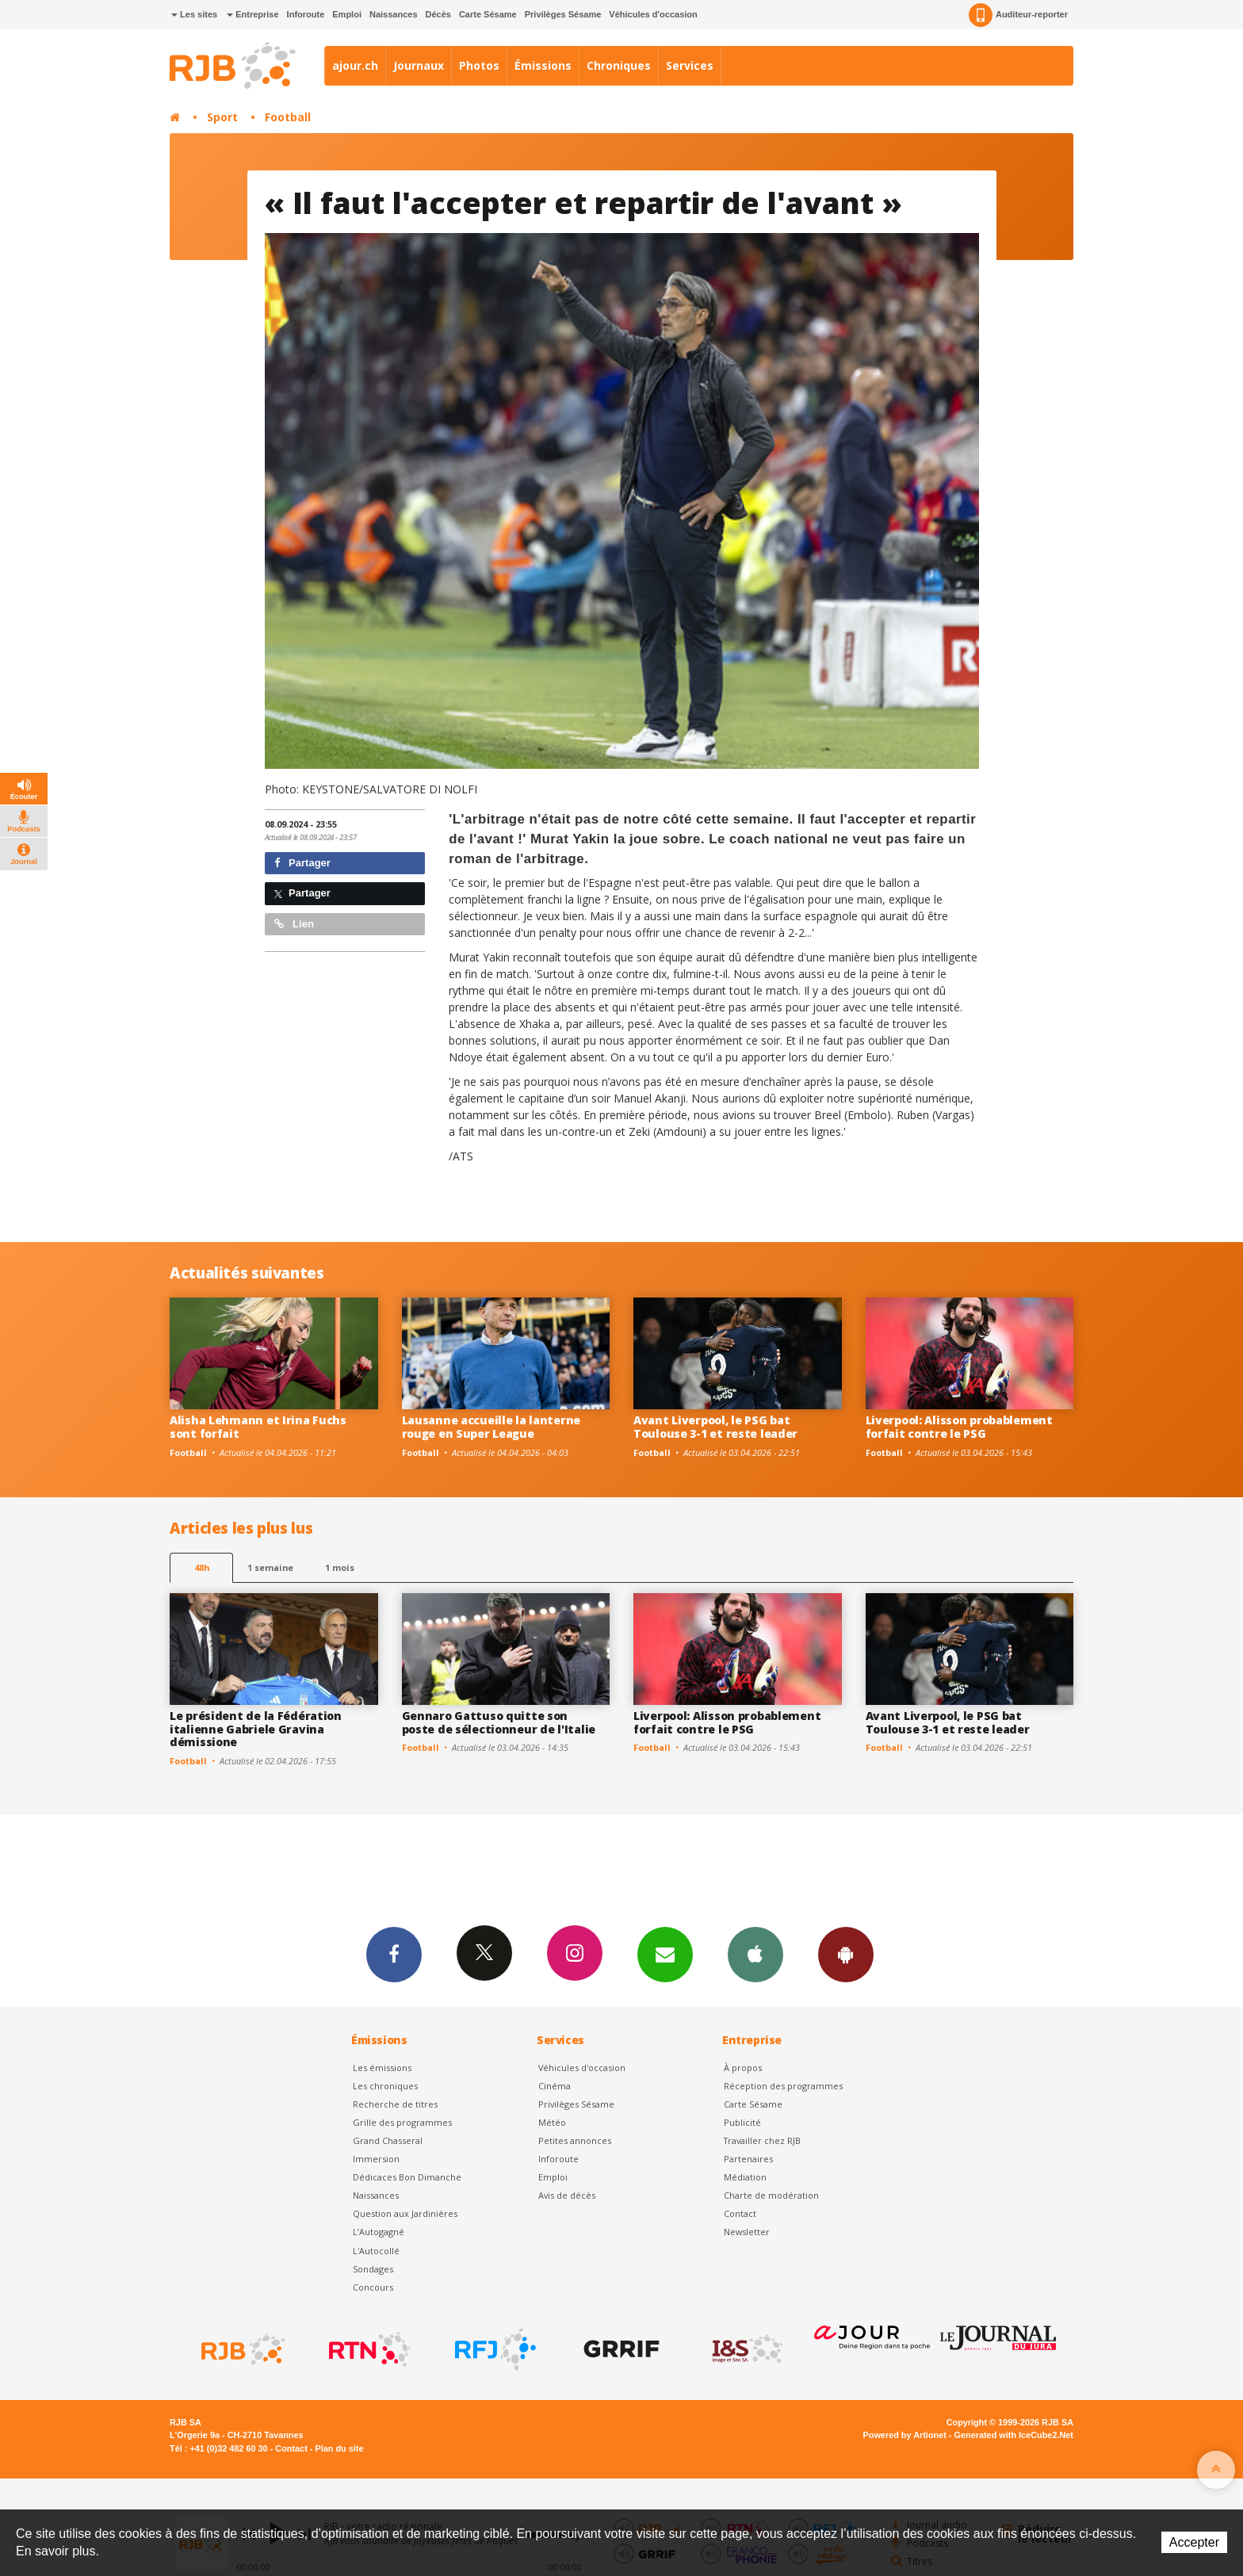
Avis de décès (566, 2195)
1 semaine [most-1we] (270, 1567)
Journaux (418, 65)
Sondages (373, 2269)
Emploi (346, 14)
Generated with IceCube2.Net (1013, 2435)
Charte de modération (771, 2195)
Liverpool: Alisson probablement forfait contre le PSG (959, 1426)
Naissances (393, 14)
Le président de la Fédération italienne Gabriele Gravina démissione (256, 1729)
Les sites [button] (194, 14)
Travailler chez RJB (762, 2140)
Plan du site (339, 2448)
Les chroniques (385, 2086)
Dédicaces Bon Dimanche (407, 2177)
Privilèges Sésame (563, 14)
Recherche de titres (395, 2104)
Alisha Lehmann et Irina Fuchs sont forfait (258, 1426)
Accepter (1194, 2542)
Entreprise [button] (252, 14)
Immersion (376, 2159)
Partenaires (748, 2159)
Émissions (543, 65)
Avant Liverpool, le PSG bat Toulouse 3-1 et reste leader (715, 1426)
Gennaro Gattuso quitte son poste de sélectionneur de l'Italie (498, 1722)
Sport (222, 116)
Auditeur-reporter (1018, 15)
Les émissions (382, 2067)
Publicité (742, 2122)
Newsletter (747, 2231)
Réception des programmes (783, 2086)
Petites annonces (574, 2140)
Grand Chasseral (388, 2140)
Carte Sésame (488, 14)
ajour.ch (355, 65)
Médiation (745, 2177)
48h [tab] (201, 1567)
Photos (479, 65)
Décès (438, 14)
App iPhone (755, 1954)
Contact (740, 2213)
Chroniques (619, 65)
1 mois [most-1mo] (339, 1567)
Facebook (394, 1954)
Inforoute (306, 14)
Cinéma (554, 2086)
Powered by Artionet (905, 2435)
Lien (294, 924)
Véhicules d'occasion (653, 14)
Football (288, 116)
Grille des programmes (402, 2122)
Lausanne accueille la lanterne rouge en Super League (491, 1426)
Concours (373, 2287)
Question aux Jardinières (405, 2213)
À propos (743, 2067)
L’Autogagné (378, 2231)
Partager (302, 863)
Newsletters (665, 1954)
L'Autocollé (376, 2250)
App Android (846, 1954)
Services (689, 65)
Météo (552, 2122)
